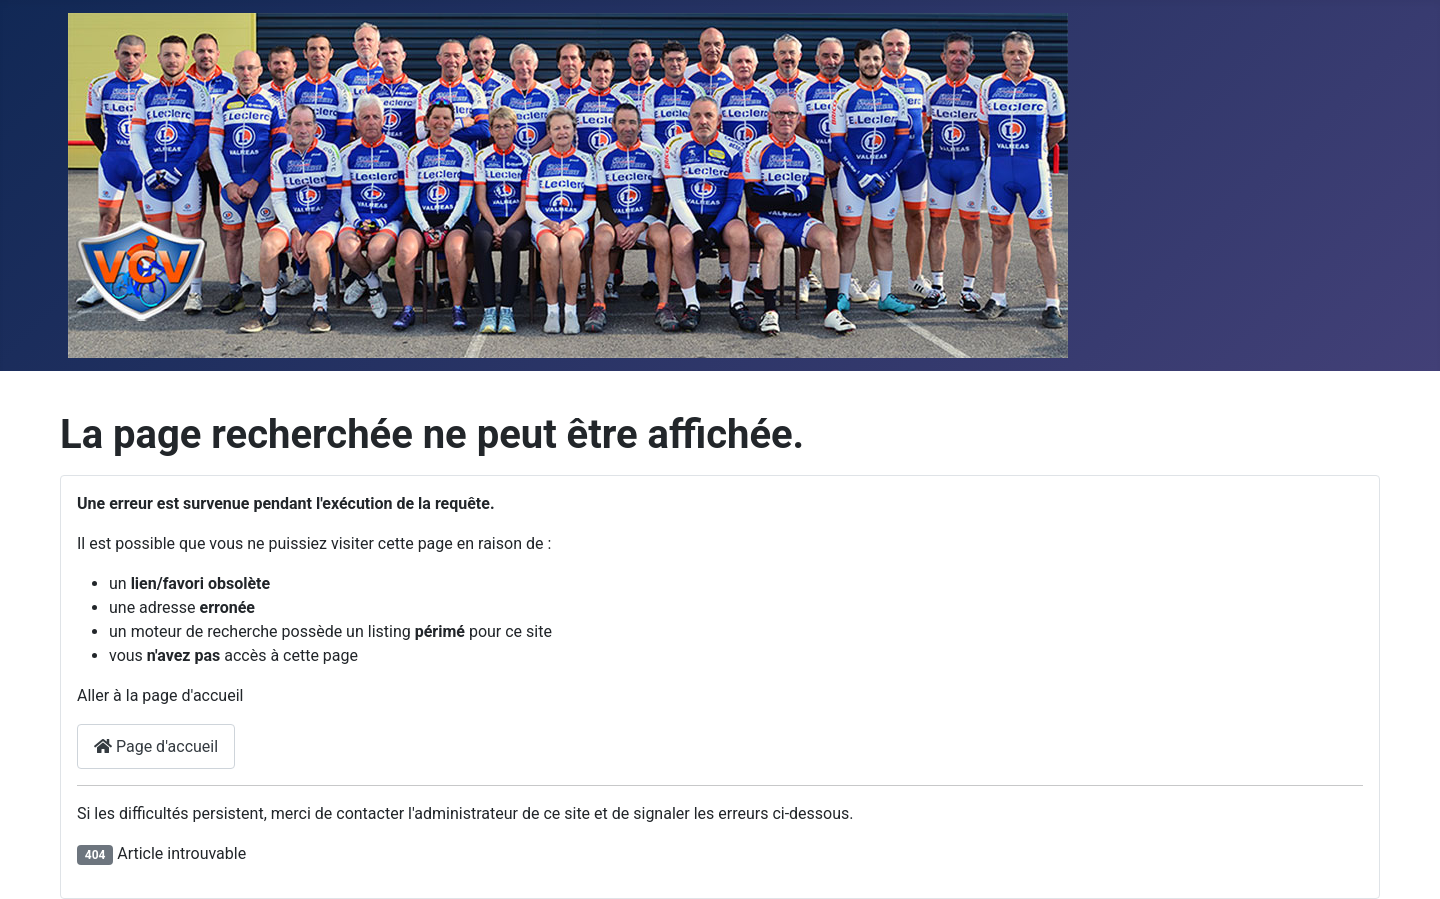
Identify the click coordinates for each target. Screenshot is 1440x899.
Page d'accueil (156, 746)
